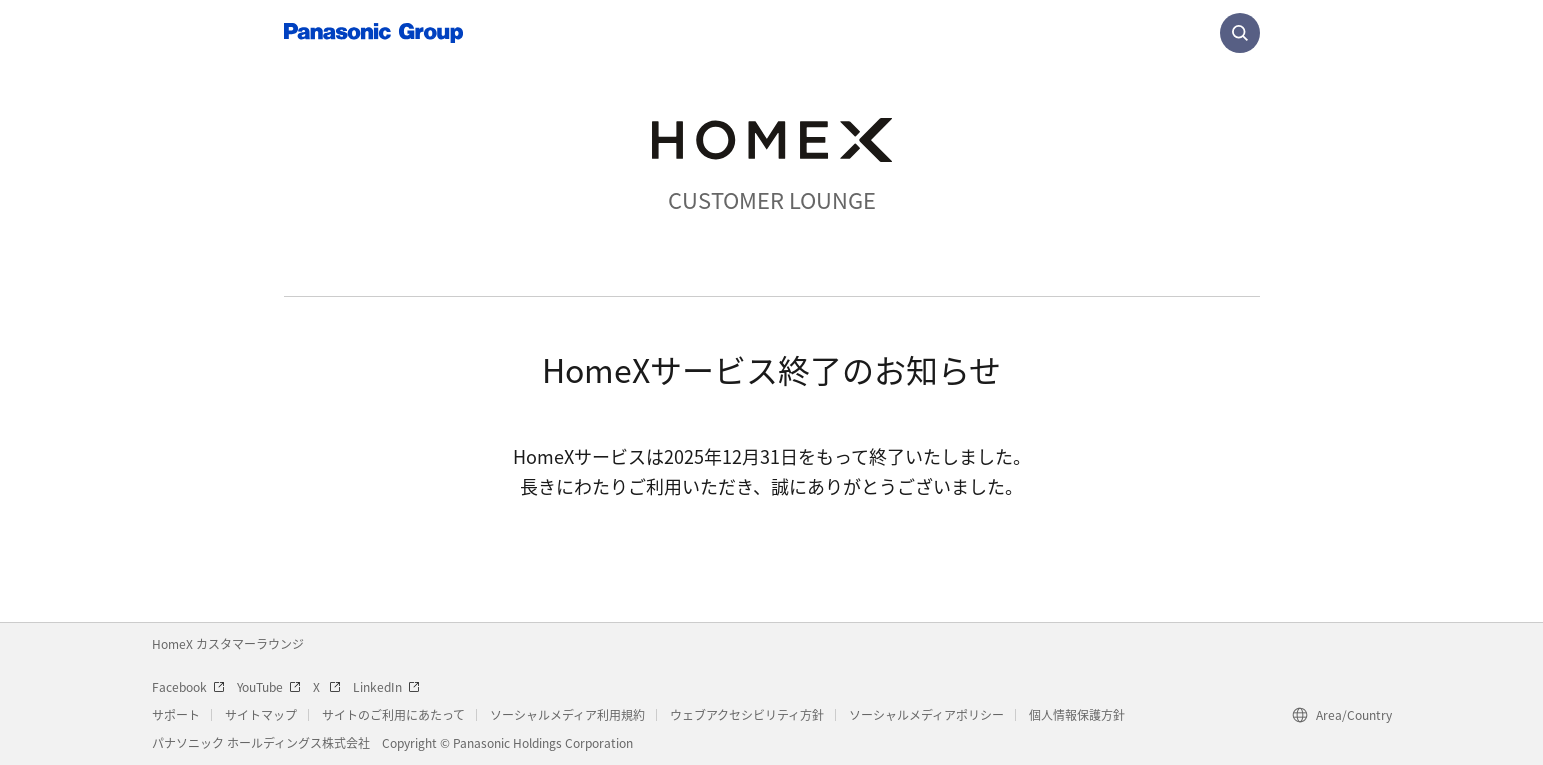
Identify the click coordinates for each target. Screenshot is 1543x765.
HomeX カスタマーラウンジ (228, 643)
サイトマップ (261, 714)
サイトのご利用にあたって (393, 714)
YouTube (269, 686)
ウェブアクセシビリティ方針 (747, 714)
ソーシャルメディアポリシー (926, 714)
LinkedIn (386, 686)
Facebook (188, 686)
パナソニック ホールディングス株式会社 (261, 742)
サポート (176, 714)
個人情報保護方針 (1077, 714)
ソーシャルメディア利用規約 (567, 714)
